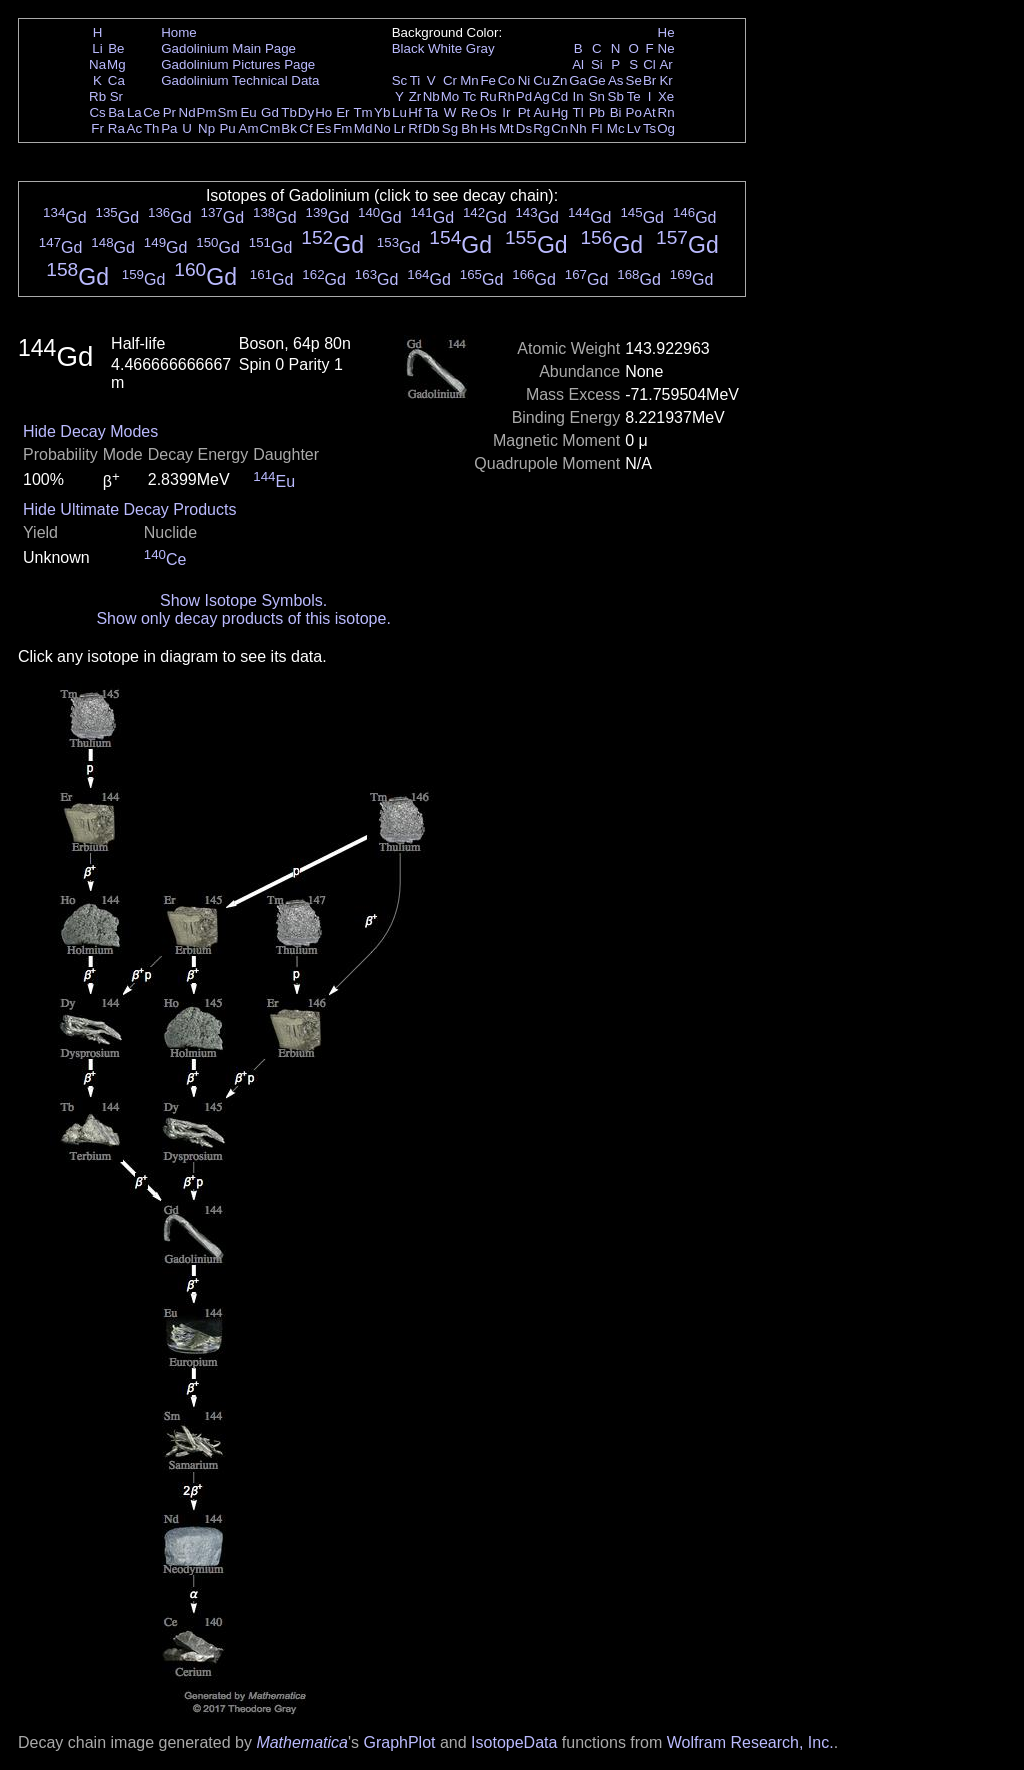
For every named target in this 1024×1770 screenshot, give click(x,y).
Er (342, 112)
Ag (541, 96)
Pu (227, 128)
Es (324, 128)
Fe (488, 80)
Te (634, 96)
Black (408, 48)
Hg (559, 112)
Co (506, 80)
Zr (415, 96)
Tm (362, 112)
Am (249, 128)
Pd (524, 96)
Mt (506, 128)
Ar (665, 64)
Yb (382, 112)
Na (97, 64)
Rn (666, 112)
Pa (169, 128)
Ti (415, 80)
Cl (649, 64)
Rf (414, 128)
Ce (151, 112)
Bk (289, 128)
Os (488, 112)
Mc (616, 128)
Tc (469, 96)
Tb (289, 112)
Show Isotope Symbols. (243, 600)
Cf (305, 128)
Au (541, 112)
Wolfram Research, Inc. (750, 1742)
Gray (480, 48)
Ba (116, 112)
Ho (323, 112)
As (616, 80)
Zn (560, 80)
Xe (666, 96)
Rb (97, 96)
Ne (666, 48)
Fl (596, 128)
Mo (450, 96)
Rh (506, 96)
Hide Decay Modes (90, 431)
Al (578, 64)
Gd (270, 112)
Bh (469, 128)
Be (116, 48)
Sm (228, 112)
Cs (97, 112)
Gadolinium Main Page (228, 48)
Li (97, 48)
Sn (597, 96)
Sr (116, 96)
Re (469, 112)
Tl (578, 112)
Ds (524, 128)
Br (649, 80)
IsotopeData (514, 1742)
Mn (469, 80)
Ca (116, 80)
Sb (616, 96)
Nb (431, 96)
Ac (135, 128)
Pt (524, 112)
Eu (248, 112)
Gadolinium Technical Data (240, 80)
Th (152, 128)
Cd (559, 96)
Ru (488, 96)
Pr (169, 112)
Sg (450, 128)
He (666, 32)
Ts (649, 128)
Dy (306, 112)
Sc (400, 80)
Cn (559, 128)
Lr (400, 128)
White (445, 48)
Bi (616, 112)
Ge (597, 80)
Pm (207, 112)
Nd (187, 112)
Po (634, 112)
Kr (665, 80)
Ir (506, 112)
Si (597, 64)
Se (634, 80)
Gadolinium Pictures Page (238, 64)
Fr (97, 128)
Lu (399, 112)
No (382, 128)
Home (179, 32)
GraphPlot (399, 1742)
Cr (450, 80)
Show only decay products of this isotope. (243, 618)
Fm (342, 128)
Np (206, 128)
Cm (270, 128)
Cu (541, 80)
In (578, 96)
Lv (634, 128)
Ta (431, 112)
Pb (597, 112)
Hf (414, 112)
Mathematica (302, 1742)
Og (666, 128)
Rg (541, 128)
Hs (488, 128)
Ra (116, 128)
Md (363, 128)
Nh (578, 128)
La (134, 112)
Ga (578, 80)
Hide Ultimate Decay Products (129, 509)
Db (431, 128)
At (649, 112)
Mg (116, 64)
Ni (524, 80)
